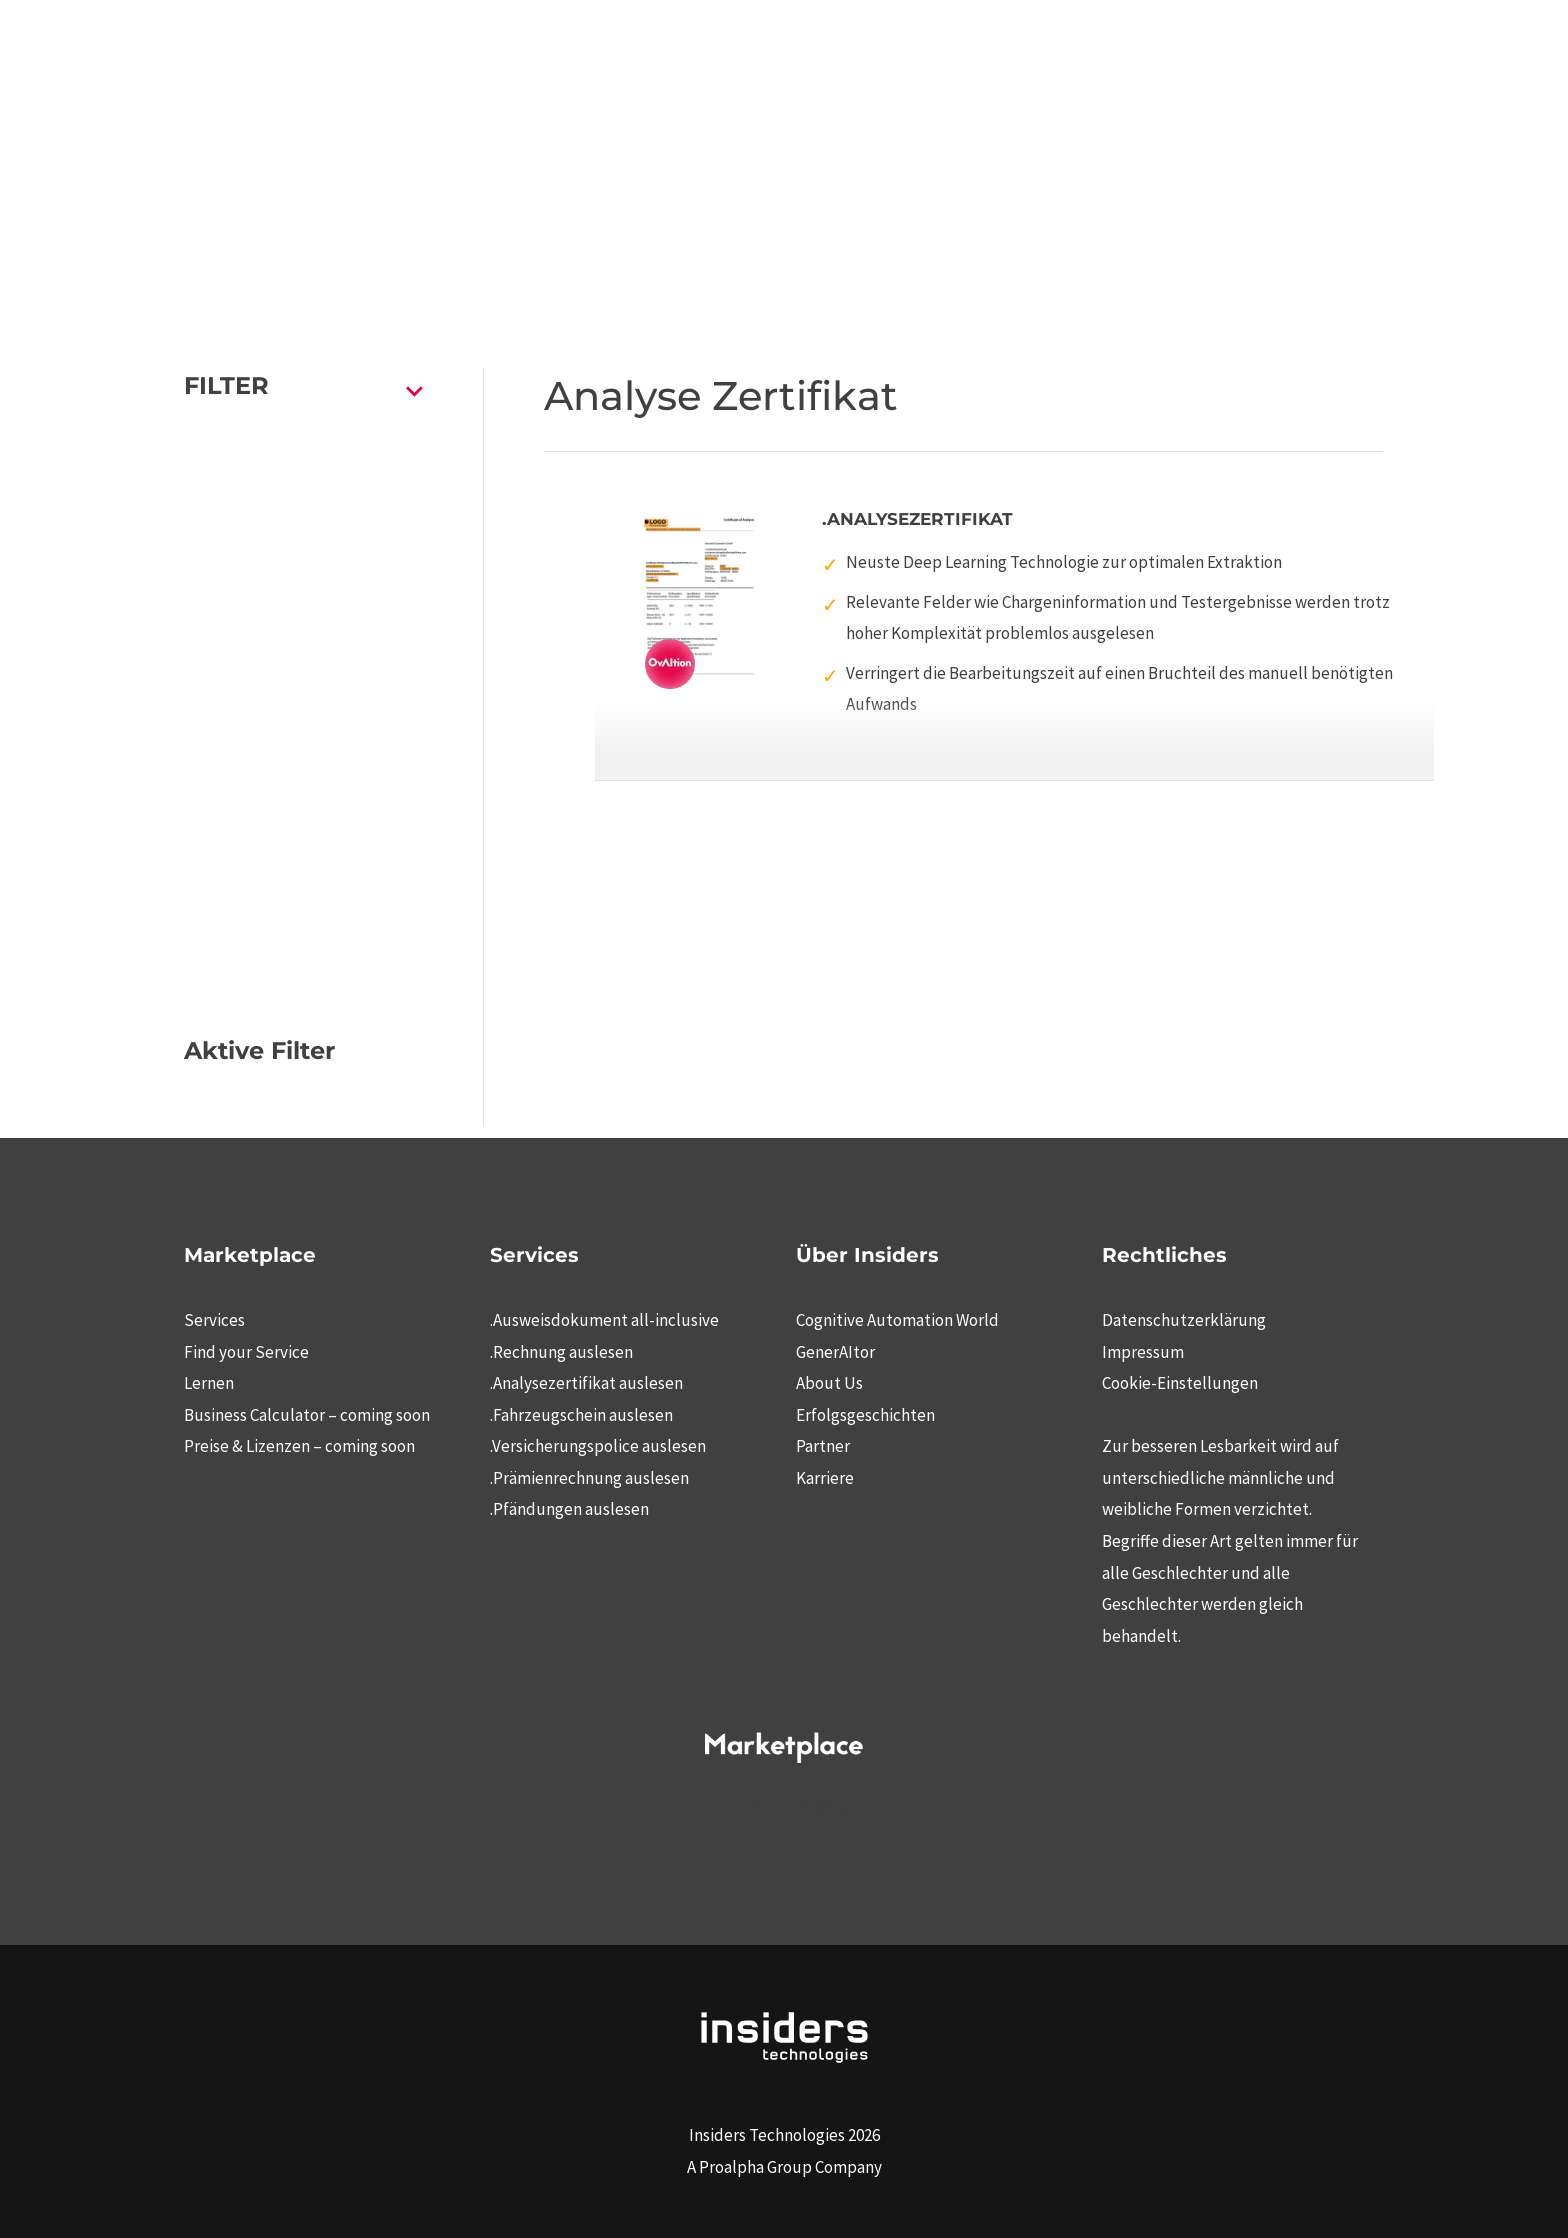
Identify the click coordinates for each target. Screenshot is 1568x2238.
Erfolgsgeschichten (865, 1415)
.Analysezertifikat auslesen (586, 1383)
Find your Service (246, 1352)
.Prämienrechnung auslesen (589, 1478)
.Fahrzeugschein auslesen (581, 1415)
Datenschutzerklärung (1184, 1320)
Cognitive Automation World (897, 1320)
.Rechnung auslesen (561, 1352)
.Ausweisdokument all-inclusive (604, 1320)
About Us (829, 1383)
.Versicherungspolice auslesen (598, 1446)
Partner (823, 1446)
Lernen (209, 1383)
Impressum (1143, 1352)
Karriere (825, 1478)
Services (214, 1320)
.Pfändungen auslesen (569, 1509)
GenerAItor (835, 1352)
